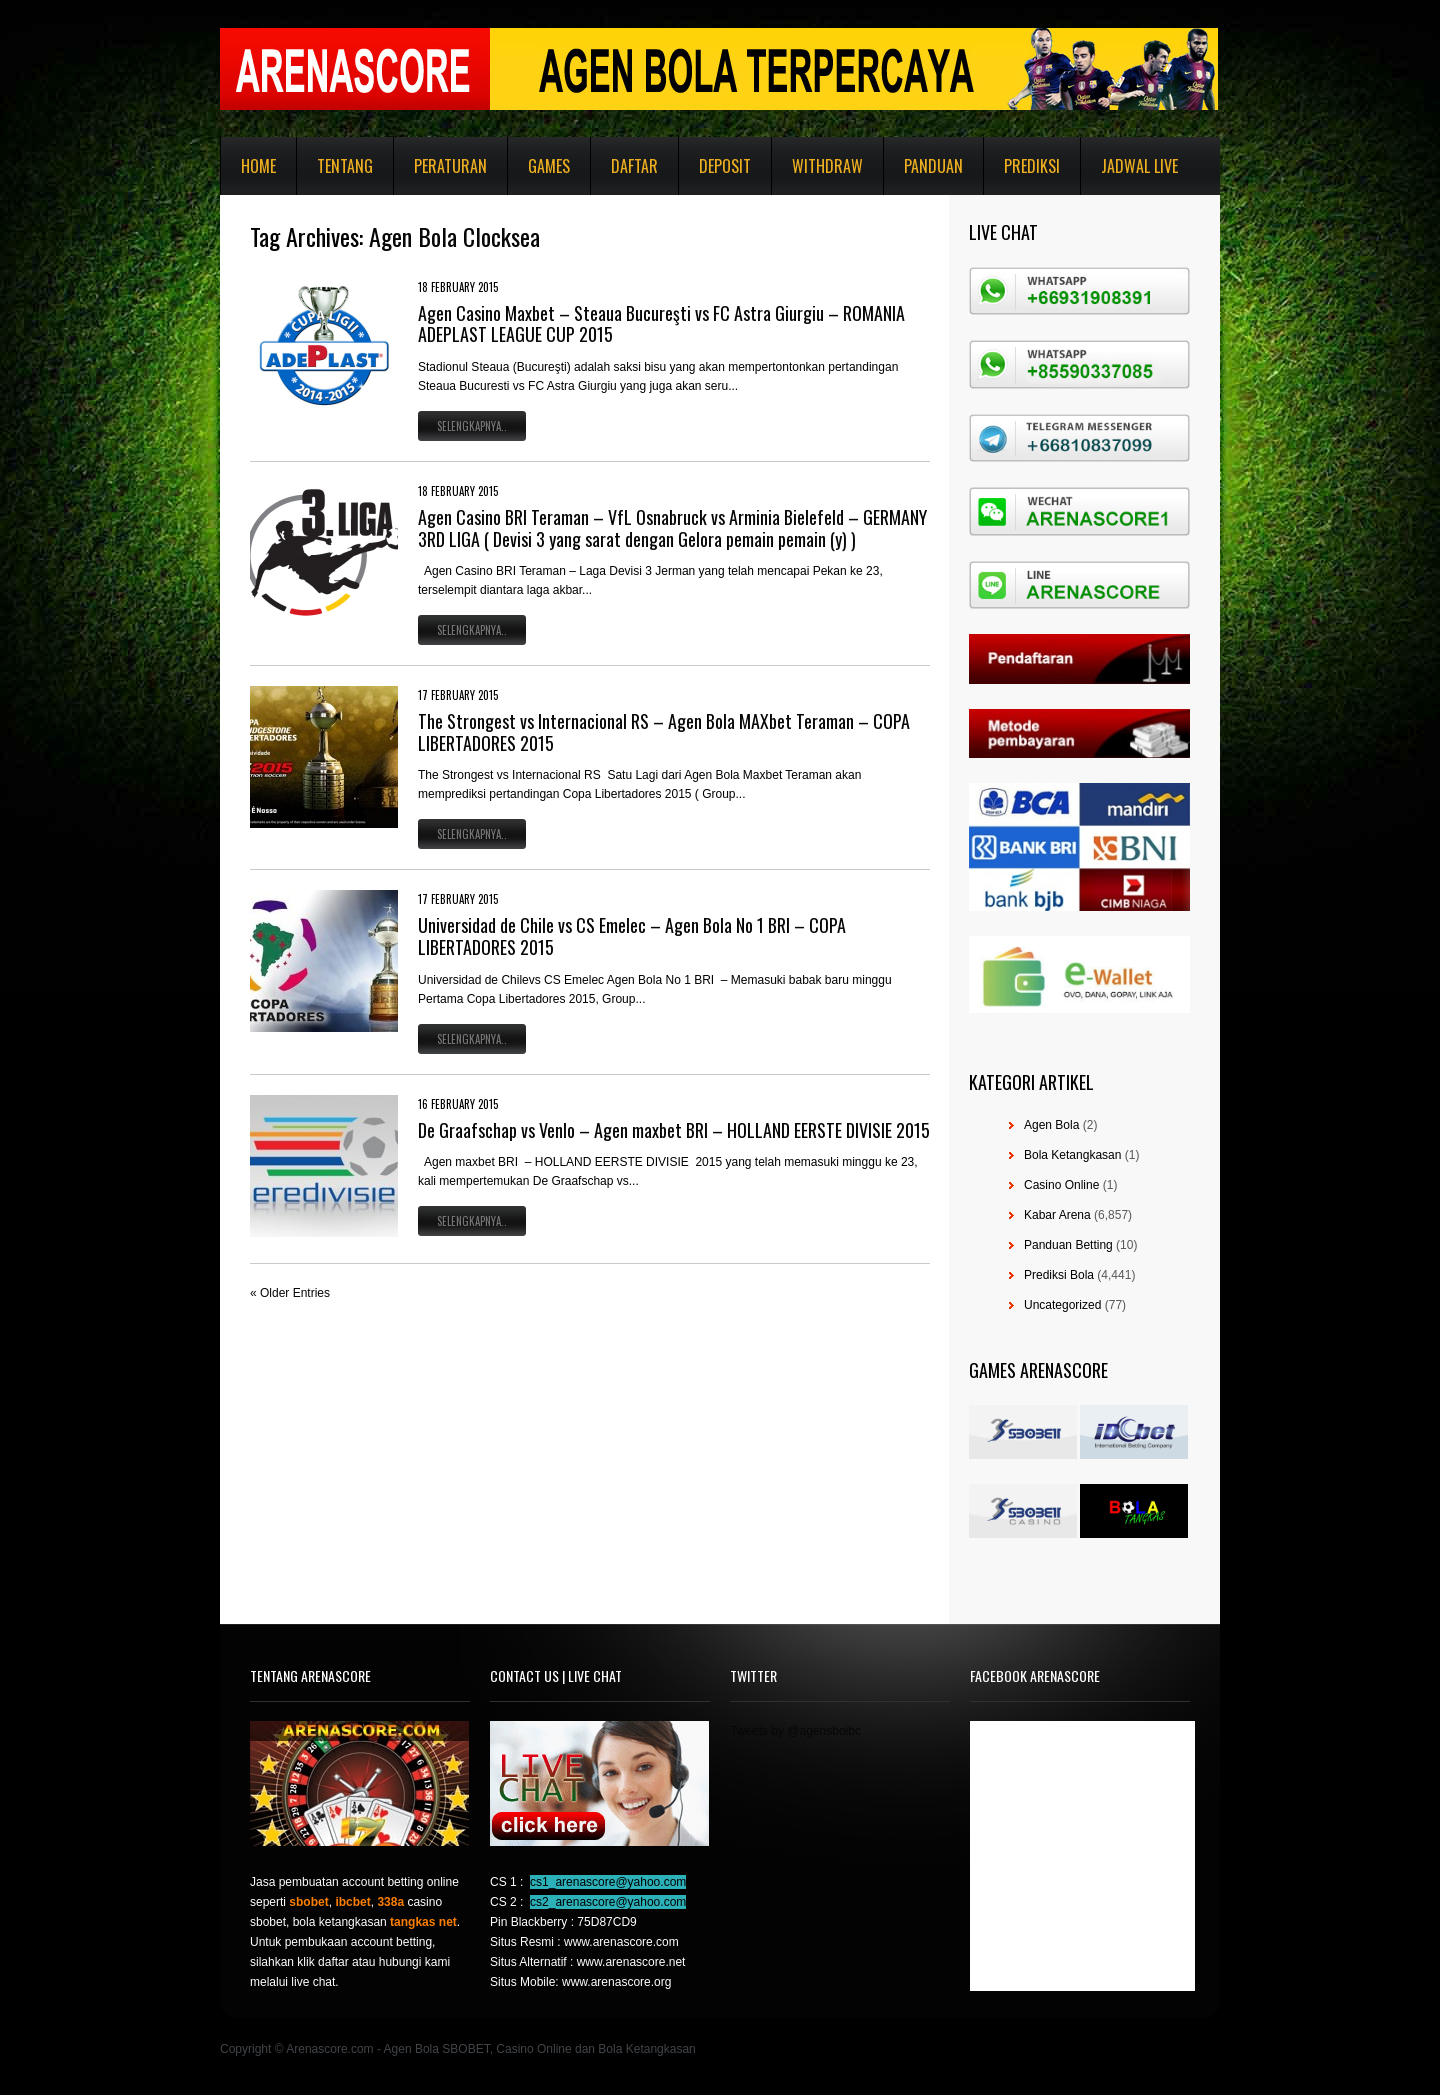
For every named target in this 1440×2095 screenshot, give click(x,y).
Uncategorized (1062, 1305)
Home (258, 166)
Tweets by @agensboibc (795, 1731)
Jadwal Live (1139, 166)
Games (549, 166)
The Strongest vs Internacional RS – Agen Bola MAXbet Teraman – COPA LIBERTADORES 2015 (664, 732)
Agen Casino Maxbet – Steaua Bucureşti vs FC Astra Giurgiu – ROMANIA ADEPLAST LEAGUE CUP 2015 (661, 324)
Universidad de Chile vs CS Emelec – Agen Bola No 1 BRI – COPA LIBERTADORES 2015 (632, 936)
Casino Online (1061, 1185)
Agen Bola (1051, 1125)
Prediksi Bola (1059, 1275)
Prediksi (1032, 166)
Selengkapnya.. (472, 426)
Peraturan (450, 166)
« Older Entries (290, 1293)
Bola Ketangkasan (1072, 1155)
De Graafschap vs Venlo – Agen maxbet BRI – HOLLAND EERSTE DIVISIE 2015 (674, 1130)
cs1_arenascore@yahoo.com (608, 1882)
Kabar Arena (1057, 1215)
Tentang (345, 166)
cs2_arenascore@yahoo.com (608, 1902)
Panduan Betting (1068, 1245)
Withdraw (827, 166)
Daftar (634, 166)
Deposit (725, 166)
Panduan (933, 166)
